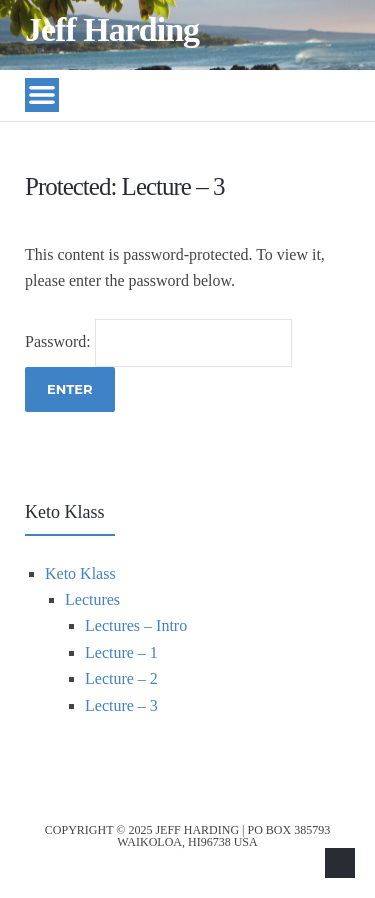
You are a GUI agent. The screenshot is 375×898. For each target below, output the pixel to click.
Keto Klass (80, 573)
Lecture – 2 (121, 678)
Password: (158, 341)
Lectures (92, 599)
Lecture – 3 (121, 705)
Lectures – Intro (136, 625)
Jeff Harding (112, 30)
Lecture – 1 (121, 652)
